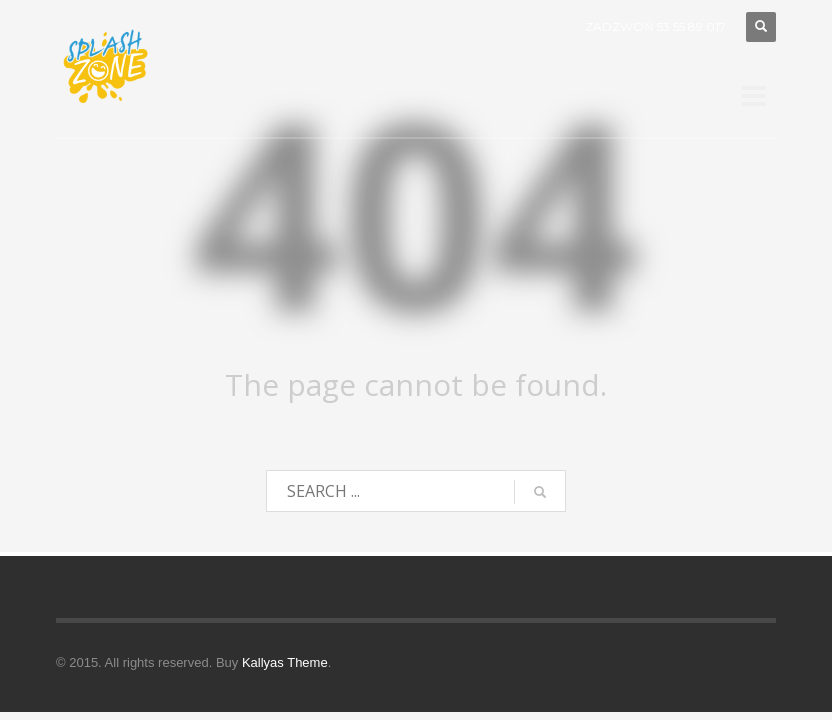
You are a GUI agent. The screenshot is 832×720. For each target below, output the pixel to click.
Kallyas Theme (285, 662)
